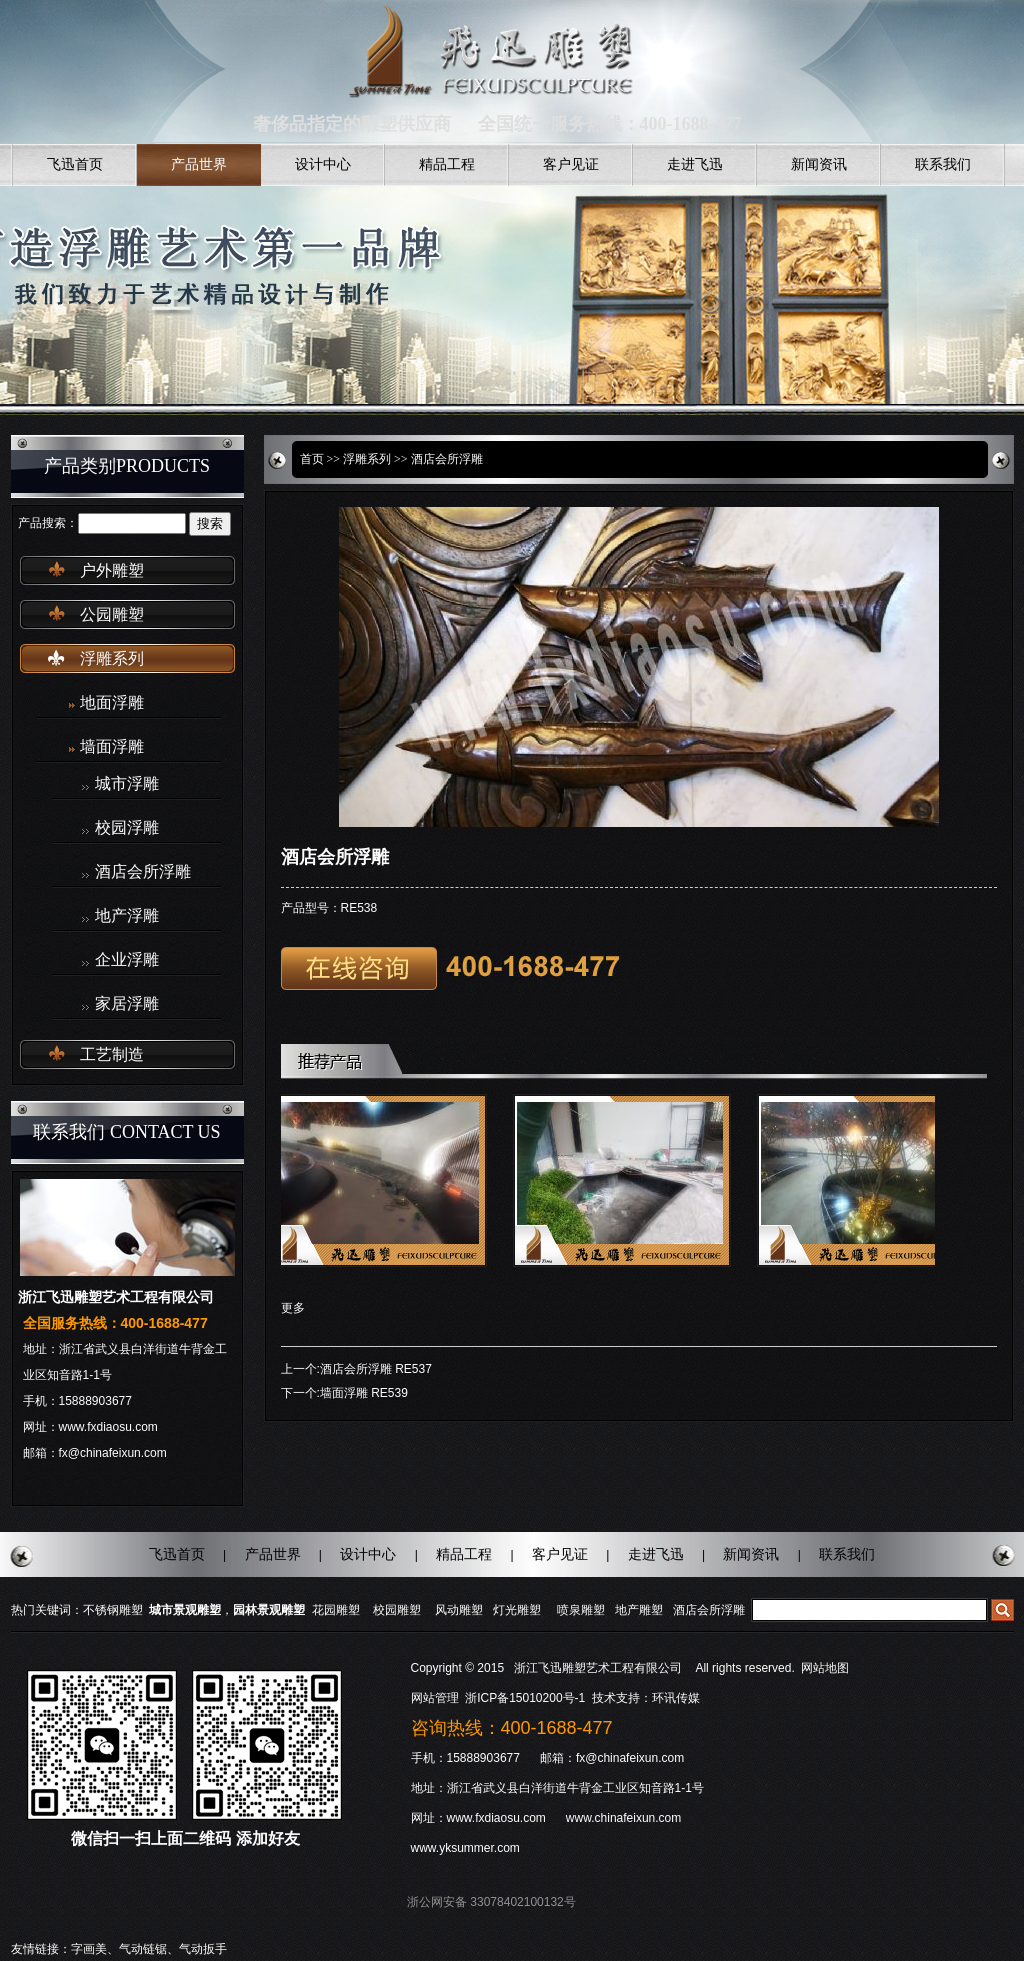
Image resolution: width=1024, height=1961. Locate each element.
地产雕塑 (639, 1610)
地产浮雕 (127, 916)
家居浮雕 (127, 1004)
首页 (312, 459)
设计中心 (323, 164)
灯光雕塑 (517, 1610)
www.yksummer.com (465, 1848)
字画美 (89, 1949)
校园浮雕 (127, 828)
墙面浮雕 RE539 (364, 1393)
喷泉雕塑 (581, 1610)
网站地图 (825, 1668)
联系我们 (943, 164)
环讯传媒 (676, 1698)
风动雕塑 (459, 1610)
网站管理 (435, 1698)
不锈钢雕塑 (113, 1610)
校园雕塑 (397, 1610)
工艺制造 (112, 1054)
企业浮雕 (127, 960)
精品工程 (447, 164)
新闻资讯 (819, 164)
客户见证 (571, 164)
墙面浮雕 (112, 746)
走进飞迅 (695, 164)
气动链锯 (143, 1949)
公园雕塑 (112, 614)
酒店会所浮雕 (143, 872)
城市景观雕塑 (185, 1610)
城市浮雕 (127, 784)
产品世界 (199, 164)
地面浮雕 (112, 702)
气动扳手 (203, 1949)
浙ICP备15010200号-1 (526, 1698)
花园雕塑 (336, 1610)
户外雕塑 (112, 570)
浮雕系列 (112, 658)
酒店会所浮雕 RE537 (376, 1369)
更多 (293, 1308)
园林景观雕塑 (269, 1610)
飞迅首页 (75, 164)
